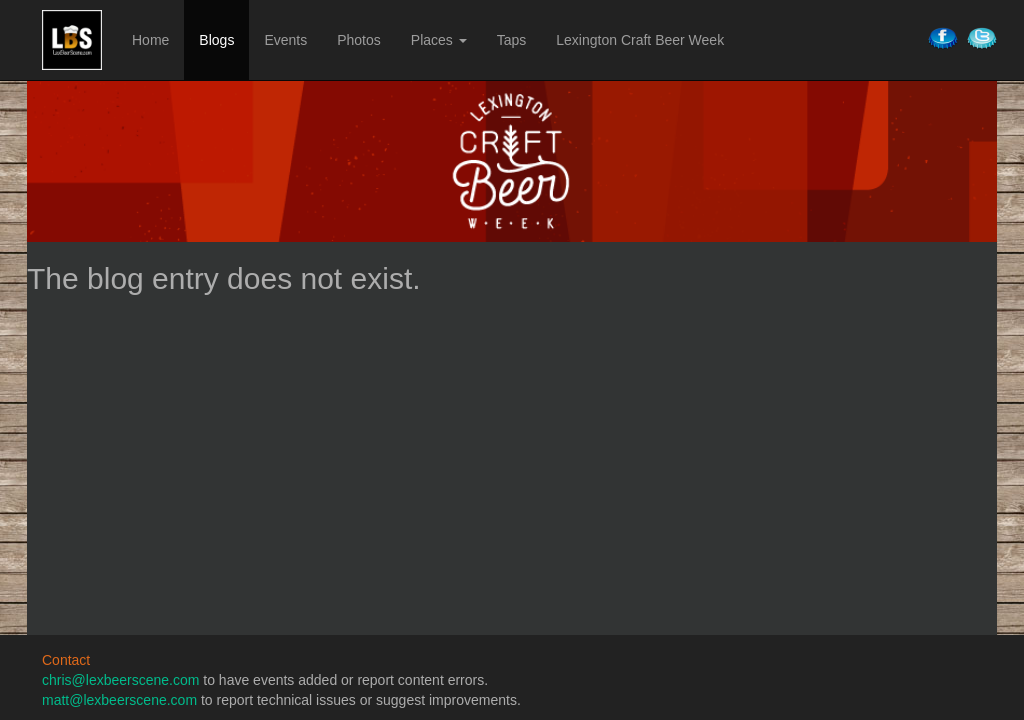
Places (439, 40)
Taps (512, 40)
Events (285, 40)
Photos (359, 40)
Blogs (216, 40)
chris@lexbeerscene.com (120, 680)
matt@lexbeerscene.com (119, 700)
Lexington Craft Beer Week (640, 40)
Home (150, 40)
